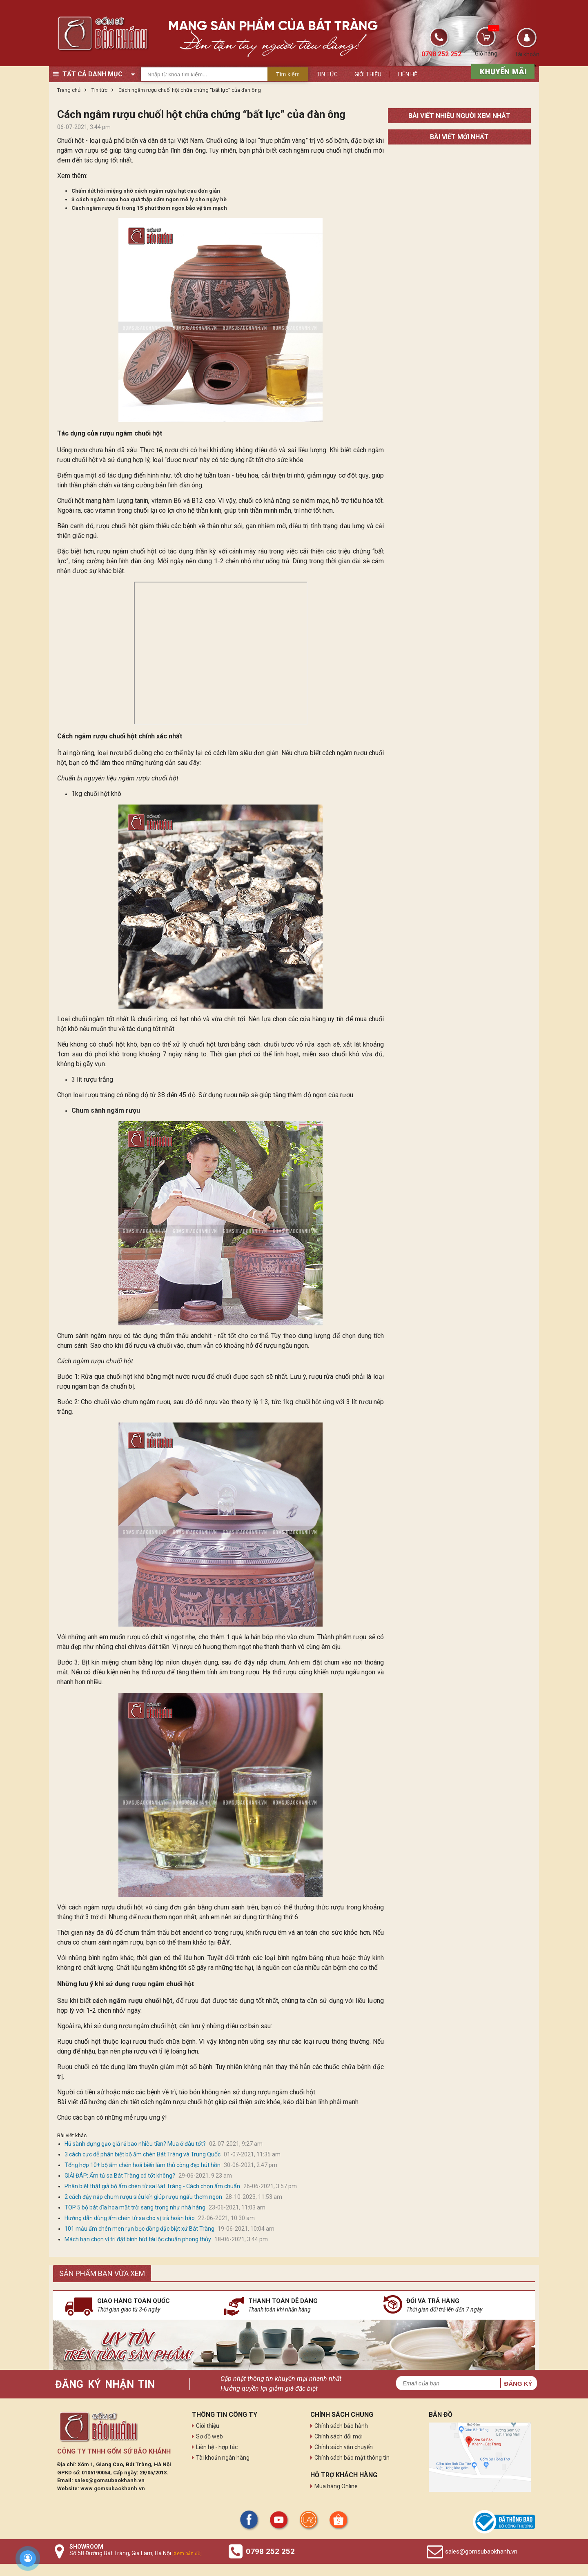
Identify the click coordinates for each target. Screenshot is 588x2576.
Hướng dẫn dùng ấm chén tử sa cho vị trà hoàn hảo (130, 2218)
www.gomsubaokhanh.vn (112, 2488)
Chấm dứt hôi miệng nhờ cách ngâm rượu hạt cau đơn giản (145, 191)
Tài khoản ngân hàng (222, 2457)
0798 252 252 (270, 2551)
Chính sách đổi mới (338, 2436)
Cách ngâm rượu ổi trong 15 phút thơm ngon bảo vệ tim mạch (149, 208)
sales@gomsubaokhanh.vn (109, 2480)
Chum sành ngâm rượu (105, 1110)
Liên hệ (407, 74)
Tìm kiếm (288, 74)
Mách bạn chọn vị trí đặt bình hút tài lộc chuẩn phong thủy (138, 2239)
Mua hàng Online (336, 2486)
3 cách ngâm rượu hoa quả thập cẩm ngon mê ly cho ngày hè (149, 199)
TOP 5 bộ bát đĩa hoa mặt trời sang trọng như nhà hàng (135, 2207)
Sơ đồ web (209, 2436)
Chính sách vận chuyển (343, 2447)
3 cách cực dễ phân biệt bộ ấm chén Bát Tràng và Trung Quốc (142, 2154)
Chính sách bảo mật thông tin (352, 2457)
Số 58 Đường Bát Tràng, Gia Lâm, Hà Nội (135, 2553)
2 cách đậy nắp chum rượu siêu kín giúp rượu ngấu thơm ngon (143, 2197)
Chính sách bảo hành (341, 2426)
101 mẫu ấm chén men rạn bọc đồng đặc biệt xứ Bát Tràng (139, 2228)
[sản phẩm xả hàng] (501, 70)
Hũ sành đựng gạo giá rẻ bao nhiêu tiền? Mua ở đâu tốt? (135, 2143)
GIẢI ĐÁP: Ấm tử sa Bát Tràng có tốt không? (120, 2175)
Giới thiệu (367, 74)
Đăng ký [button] (518, 2383)
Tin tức (327, 74)
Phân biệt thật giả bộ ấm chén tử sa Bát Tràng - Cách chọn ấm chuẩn (152, 2186)
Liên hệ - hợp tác (217, 2447)
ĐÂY (223, 1942)
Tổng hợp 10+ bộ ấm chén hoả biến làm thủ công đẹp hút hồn (142, 2165)
